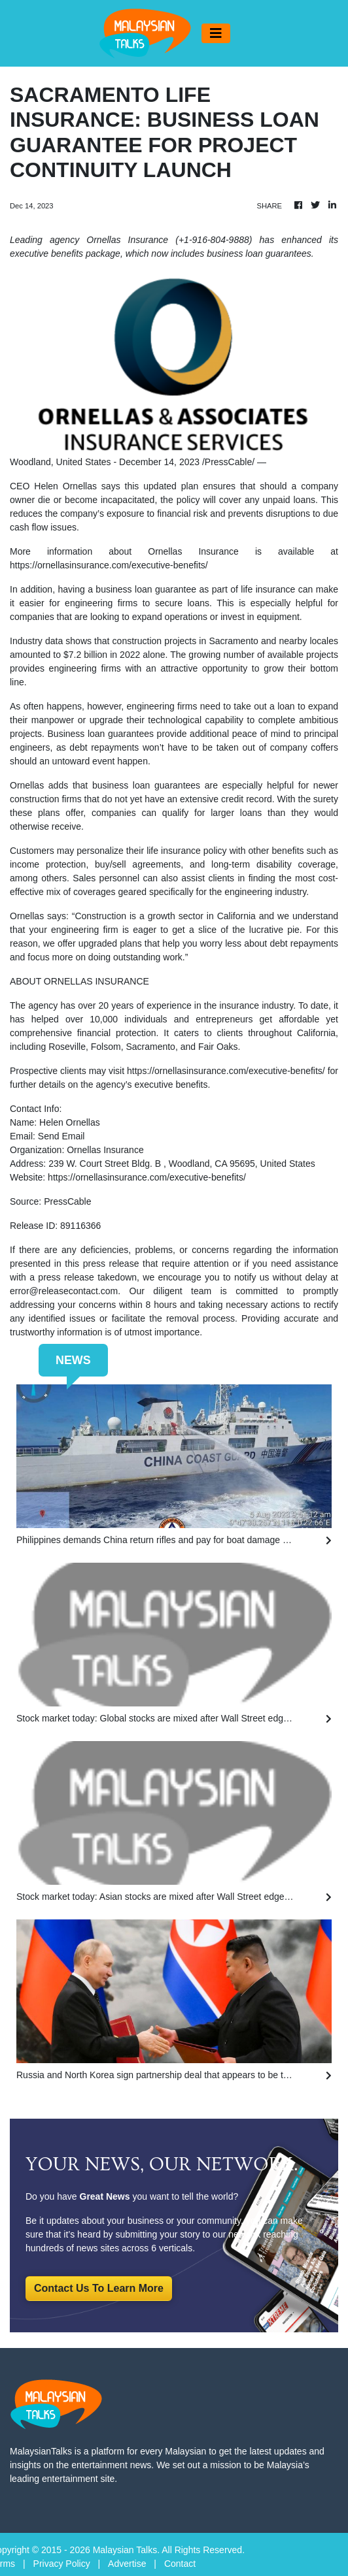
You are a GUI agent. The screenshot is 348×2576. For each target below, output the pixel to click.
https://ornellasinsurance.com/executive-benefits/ (109, 565)
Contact (180, 2563)
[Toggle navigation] (215, 33)
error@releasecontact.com (64, 1291)
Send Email (61, 1136)
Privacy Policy (61, 2563)
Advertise (127, 2563)
